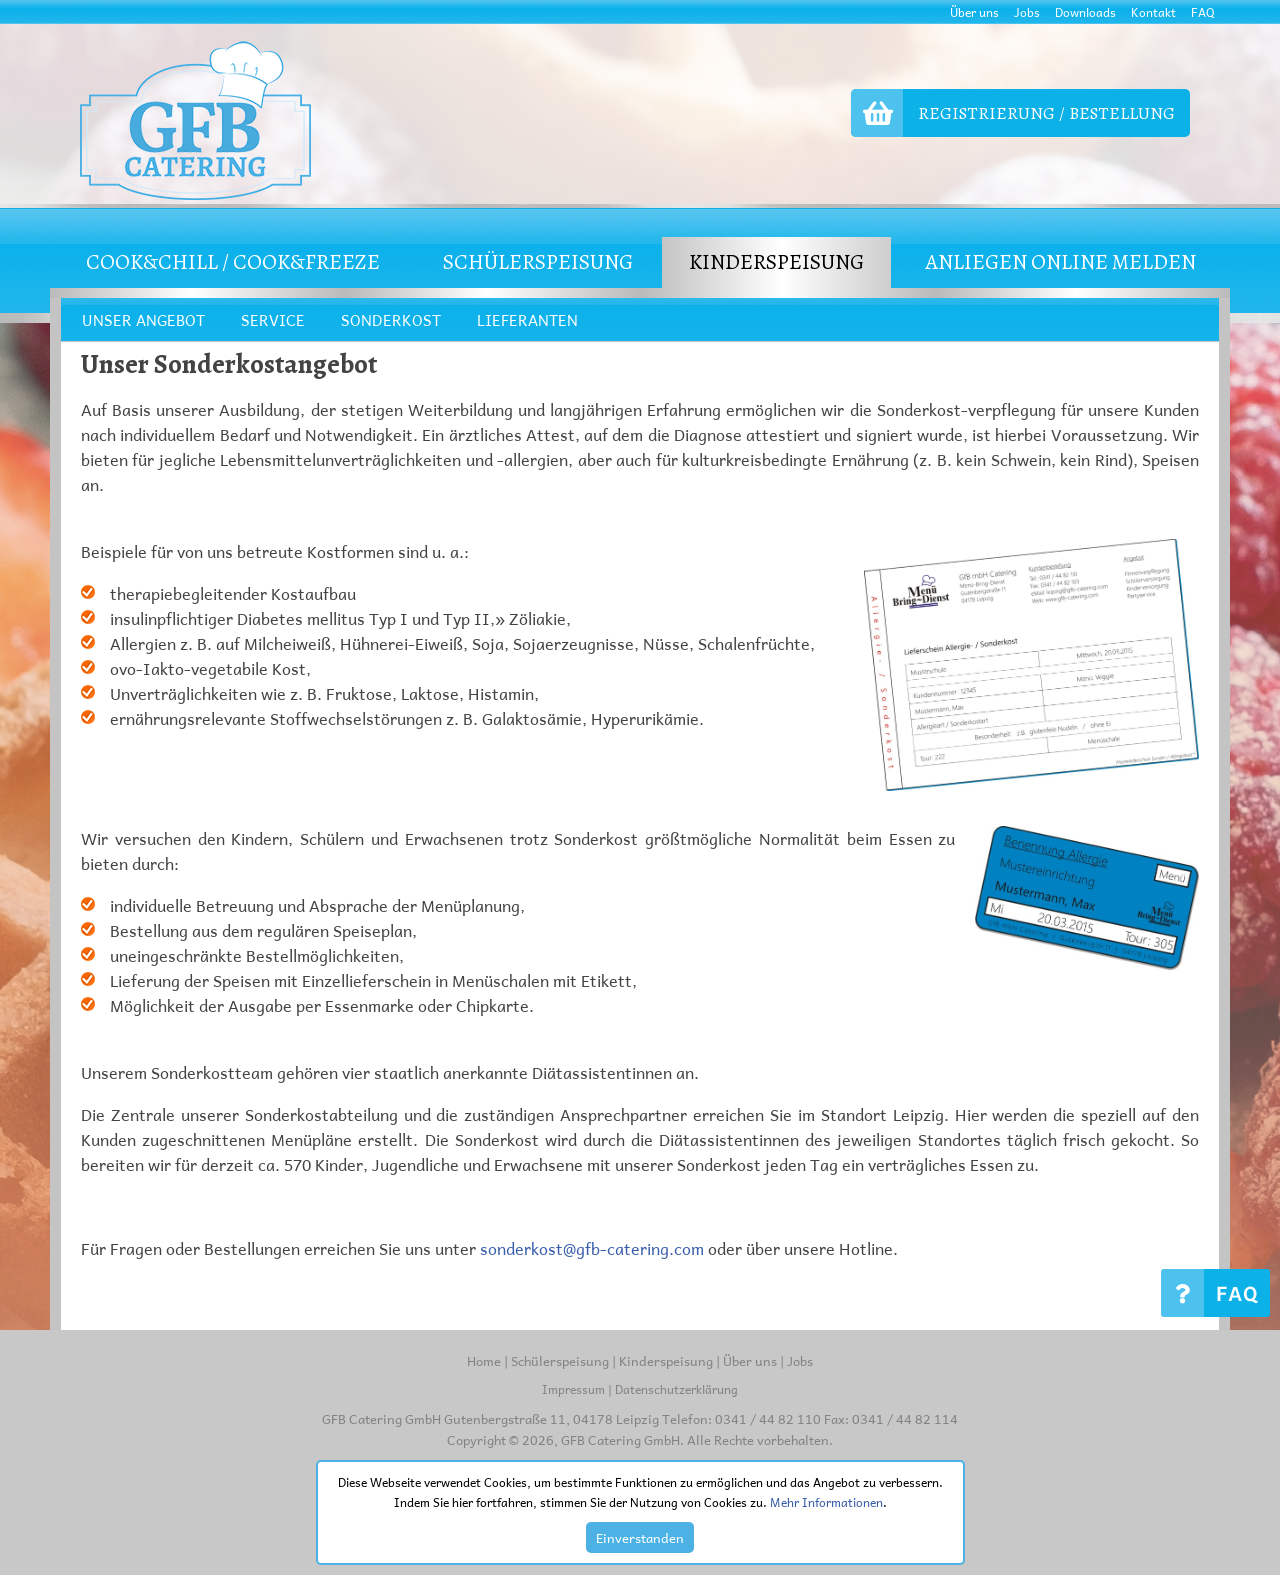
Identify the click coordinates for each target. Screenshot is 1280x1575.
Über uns (974, 12)
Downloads (1085, 12)
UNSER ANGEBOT (143, 320)
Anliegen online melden (1060, 261)
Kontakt (1153, 12)
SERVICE (273, 320)
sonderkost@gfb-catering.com (592, 1248)
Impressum (573, 1389)
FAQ (1203, 12)
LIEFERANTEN (527, 320)
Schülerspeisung (560, 1360)
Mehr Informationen (826, 1502)
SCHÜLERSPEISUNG (538, 261)
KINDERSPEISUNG (776, 261)
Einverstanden (640, 1537)
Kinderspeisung (666, 1360)
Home (484, 1360)
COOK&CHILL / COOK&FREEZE (233, 261)
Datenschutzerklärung (676, 1389)
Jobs (1027, 12)
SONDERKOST (391, 320)
